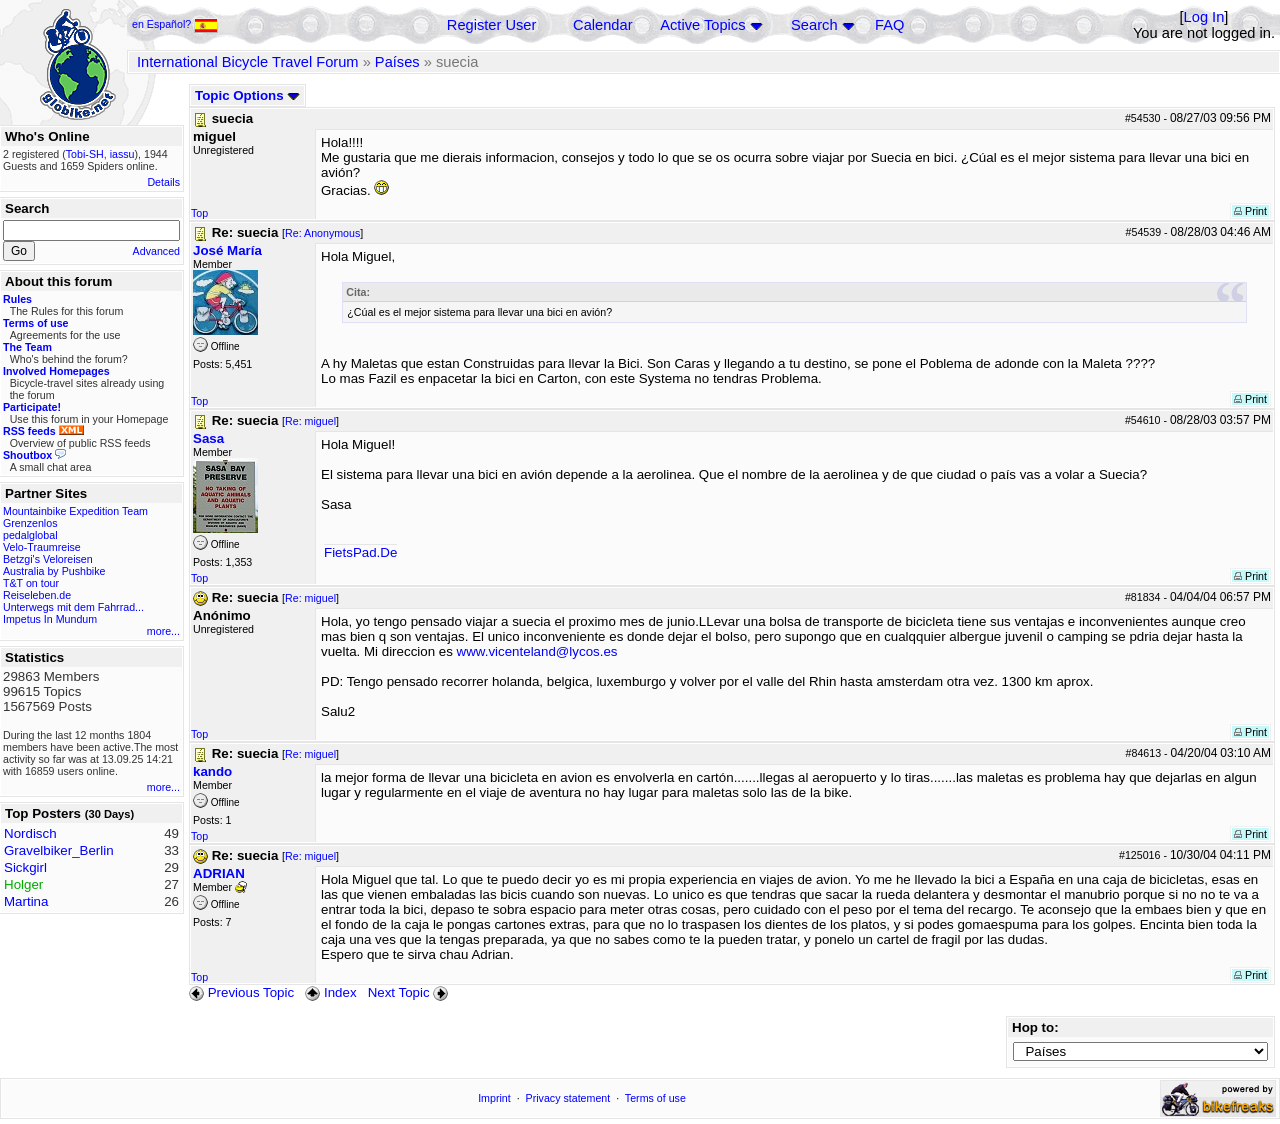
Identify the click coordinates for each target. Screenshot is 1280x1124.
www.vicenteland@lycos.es (537, 651)
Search (814, 25)
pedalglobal (30, 535)
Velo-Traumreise (42, 547)
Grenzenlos (30, 523)
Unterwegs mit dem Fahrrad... (73, 607)
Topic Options (247, 95)
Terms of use (655, 1098)
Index (330, 992)
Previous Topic (241, 992)
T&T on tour (31, 583)
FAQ (889, 25)
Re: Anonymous (322, 233)
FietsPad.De (360, 552)
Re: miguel (310, 421)
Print (1250, 211)
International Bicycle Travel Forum (248, 62)
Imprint (494, 1098)
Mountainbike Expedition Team (75, 511)
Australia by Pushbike (54, 571)
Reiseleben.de (37, 595)
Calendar (602, 25)
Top (199, 213)
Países (397, 62)
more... (163, 631)
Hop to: (1035, 1027)
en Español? (175, 24)
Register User (492, 25)
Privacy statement (568, 1098)
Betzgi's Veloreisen (48, 559)
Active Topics (702, 25)
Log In (1204, 17)
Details (163, 182)
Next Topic (410, 992)
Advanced (156, 251)
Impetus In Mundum (50, 619)
